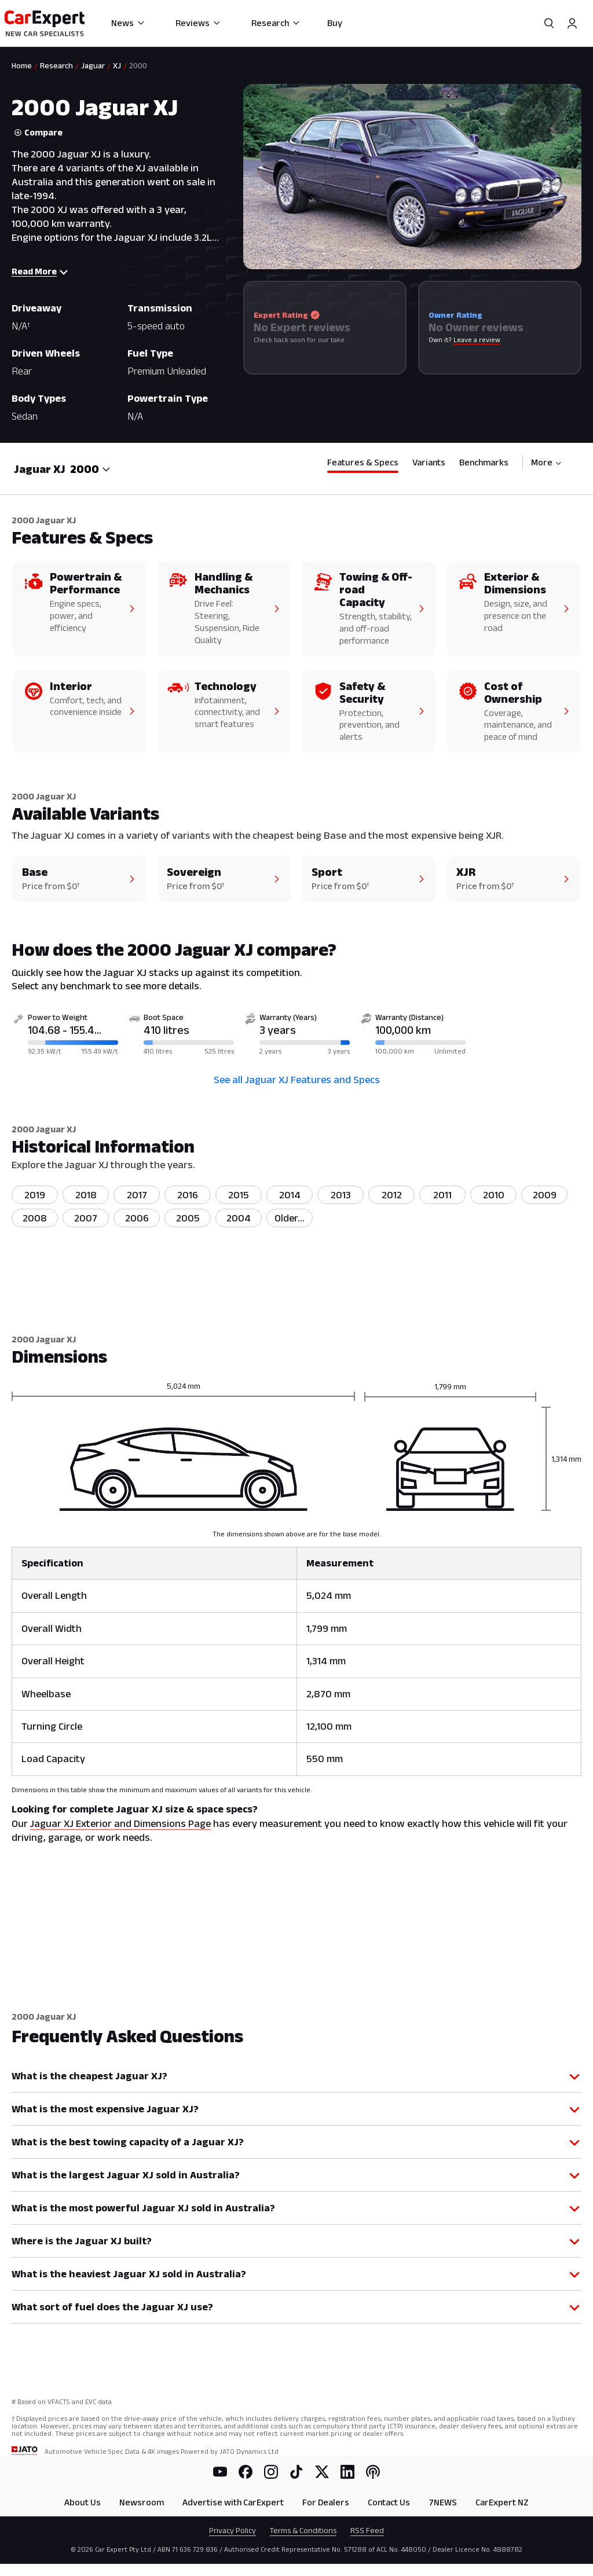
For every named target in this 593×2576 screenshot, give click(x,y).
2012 (392, 1195)
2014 (290, 1195)
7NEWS (443, 2502)
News (128, 23)
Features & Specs (362, 462)
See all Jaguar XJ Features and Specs (297, 1079)
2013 (341, 1195)
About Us (82, 2502)
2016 (187, 1195)
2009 (545, 1195)
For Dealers (325, 2502)
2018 (86, 1195)
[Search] (549, 23)
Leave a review (476, 339)
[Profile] (572, 23)
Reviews (198, 23)
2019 (34, 1195)
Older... (289, 1218)
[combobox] (90, 468)
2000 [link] (138, 65)
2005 (188, 1218)
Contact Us (389, 2502)
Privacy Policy (232, 2530)
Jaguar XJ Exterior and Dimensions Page (120, 1823)
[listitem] (289, 1218)
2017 (137, 1195)
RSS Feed (367, 2530)
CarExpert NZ (502, 2502)
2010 (493, 1195)
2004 (238, 1218)
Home (22, 65)
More (546, 462)
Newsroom (141, 2502)
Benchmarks (483, 462)
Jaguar (93, 65)
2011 (442, 1195)
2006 (137, 1218)
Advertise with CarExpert (233, 2502)
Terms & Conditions (303, 2530)
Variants (428, 462)
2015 (238, 1195)
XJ (117, 65)
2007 (85, 1218)
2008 (35, 1218)
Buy (334, 23)
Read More (40, 271)
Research (276, 23)
